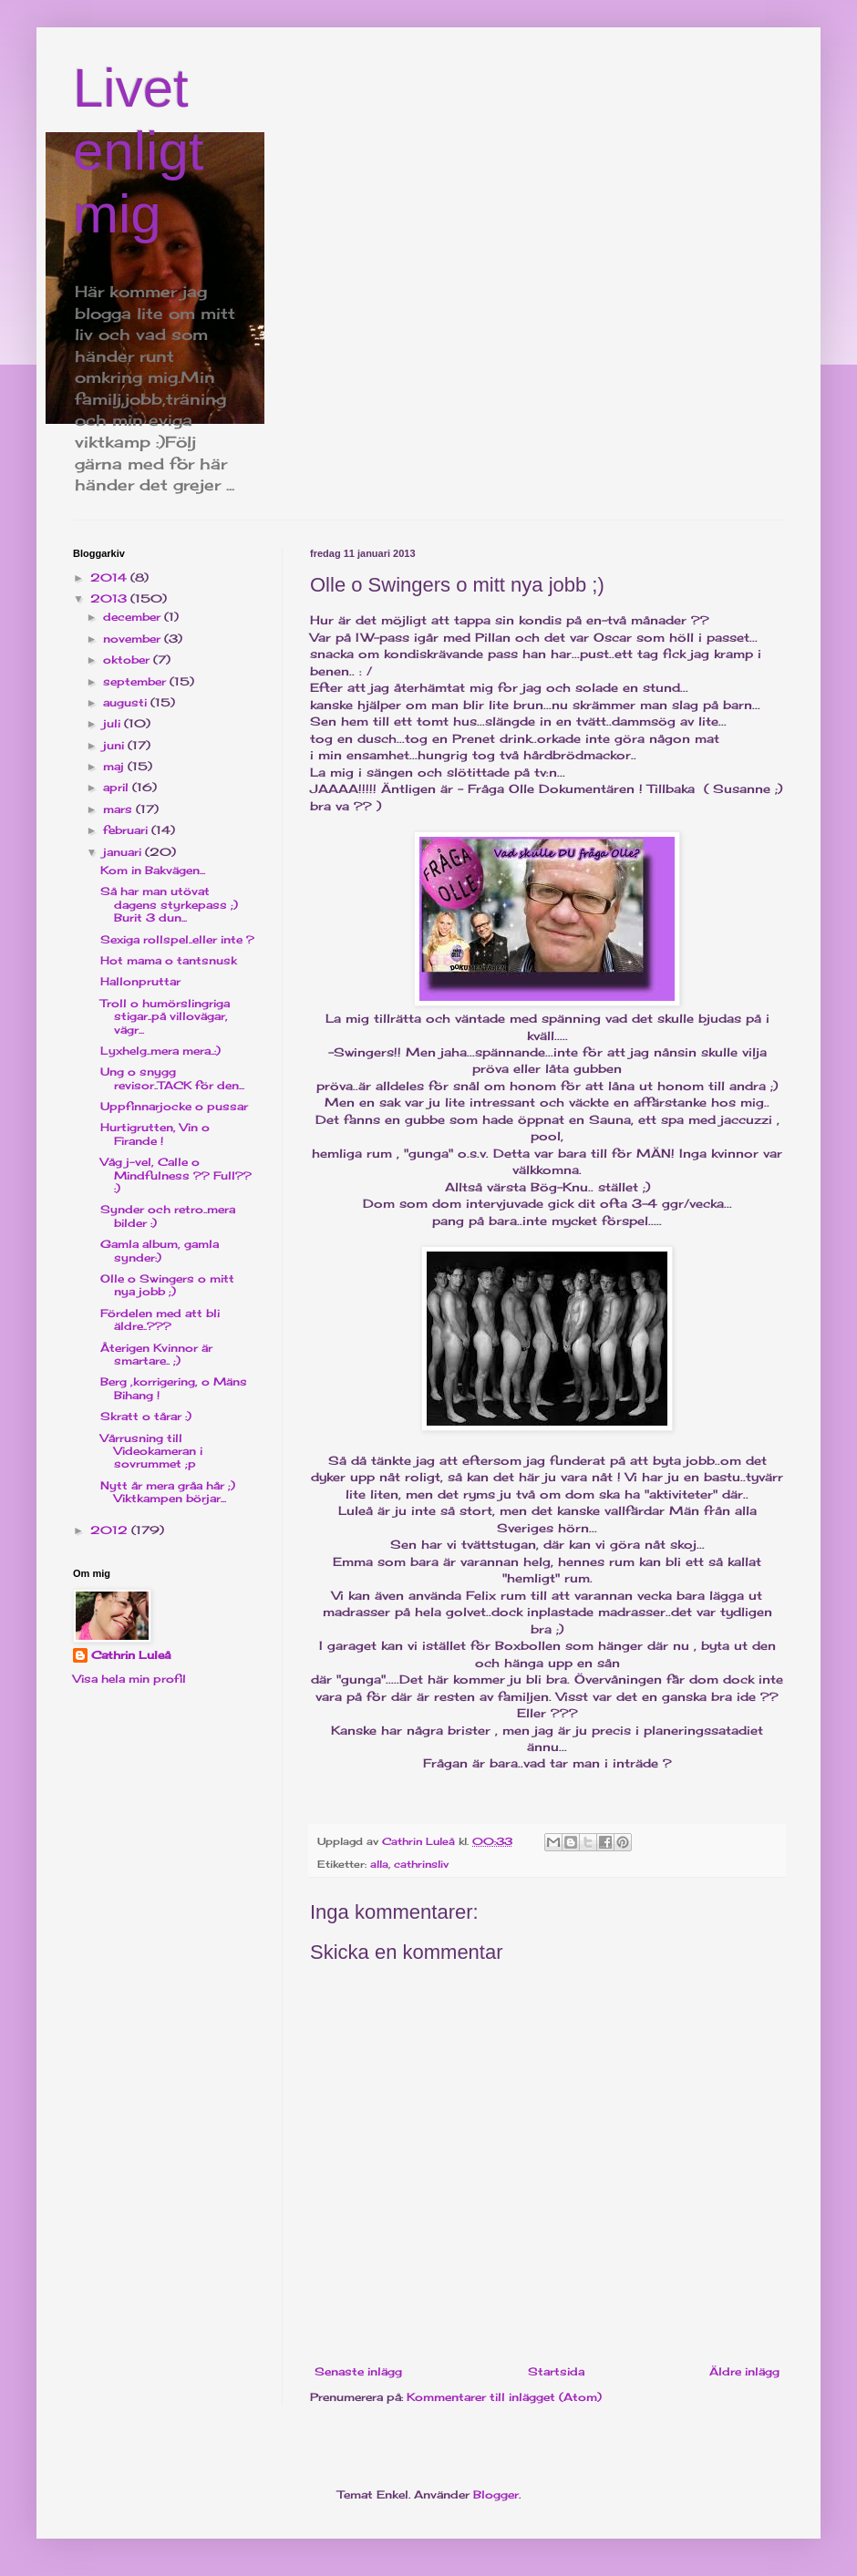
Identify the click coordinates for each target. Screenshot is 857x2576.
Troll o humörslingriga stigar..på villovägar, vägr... (165, 1016)
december (133, 616)
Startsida (556, 2371)
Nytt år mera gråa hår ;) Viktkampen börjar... (167, 1492)
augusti (126, 702)
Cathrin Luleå (130, 1655)
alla (379, 1864)
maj (115, 766)
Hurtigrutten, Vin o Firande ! (155, 1133)
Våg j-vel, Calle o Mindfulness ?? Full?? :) (176, 1175)
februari (127, 830)
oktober (128, 659)
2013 (110, 598)
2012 (110, 1530)
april (117, 787)
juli (113, 723)
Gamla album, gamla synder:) (159, 1250)
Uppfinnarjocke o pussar (174, 1106)
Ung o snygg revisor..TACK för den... (172, 1078)
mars (119, 809)
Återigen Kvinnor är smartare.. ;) (156, 1354)
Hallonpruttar (140, 981)
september (136, 681)
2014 (110, 577)
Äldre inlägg (744, 2371)
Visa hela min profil (129, 1678)
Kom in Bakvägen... (152, 870)
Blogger (496, 2494)
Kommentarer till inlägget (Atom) (504, 2397)
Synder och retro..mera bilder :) (167, 1215)
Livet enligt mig (138, 150)
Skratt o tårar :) (145, 1416)
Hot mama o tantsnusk (168, 960)
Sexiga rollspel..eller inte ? (177, 939)
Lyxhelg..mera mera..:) (160, 1050)
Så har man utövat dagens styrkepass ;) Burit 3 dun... (169, 904)
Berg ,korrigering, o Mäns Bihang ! (173, 1388)
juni (115, 745)
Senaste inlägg (358, 2371)
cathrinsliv (421, 1864)
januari (124, 852)
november (133, 638)
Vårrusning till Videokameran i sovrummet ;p (151, 1451)
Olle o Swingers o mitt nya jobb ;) (167, 1285)
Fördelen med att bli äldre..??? (160, 1319)
